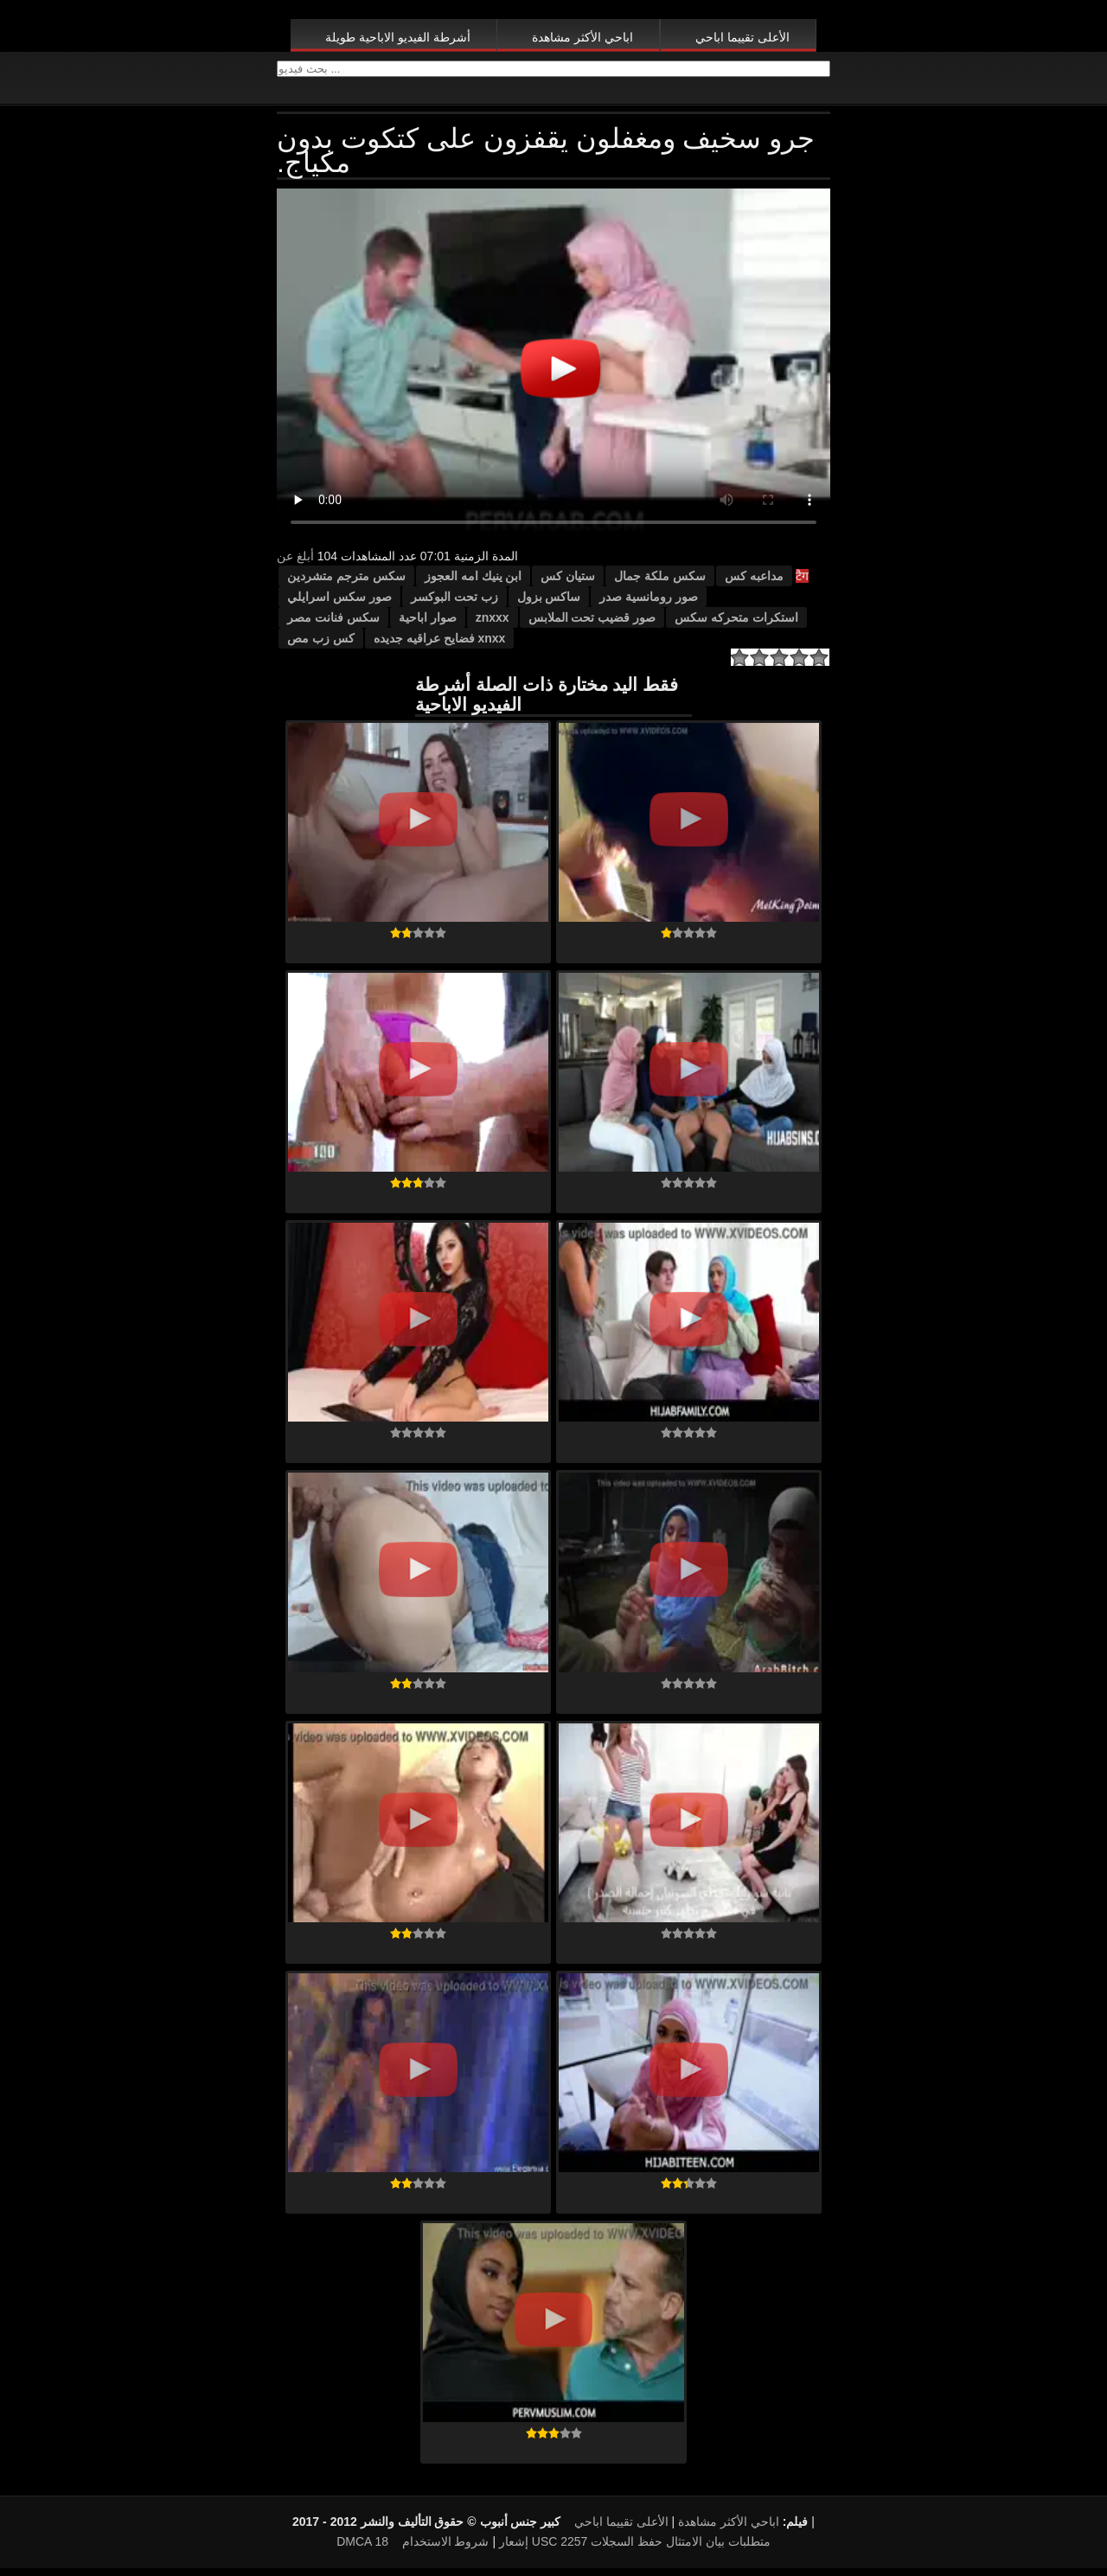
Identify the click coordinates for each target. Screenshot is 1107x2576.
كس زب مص (321, 646)
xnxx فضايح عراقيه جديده (440, 646)
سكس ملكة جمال (660, 584)
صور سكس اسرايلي (339, 604)
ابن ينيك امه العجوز (473, 584)
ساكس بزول (549, 604)
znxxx (492, 625)
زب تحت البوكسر (454, 604)
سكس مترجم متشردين (346, 584)
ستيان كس (568, 584)
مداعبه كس (754, 584)
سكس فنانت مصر (333, 625)
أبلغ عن (295, 564)
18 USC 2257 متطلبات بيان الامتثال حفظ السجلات (572, 2549)
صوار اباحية (428, 625)
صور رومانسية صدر (648, 604)
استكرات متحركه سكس (736, 625)
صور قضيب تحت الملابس (592, 625)
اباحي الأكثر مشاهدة (582, 37)
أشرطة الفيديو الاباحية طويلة (397, 37)
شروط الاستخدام (446, 2549)
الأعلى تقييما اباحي (742, 37)
